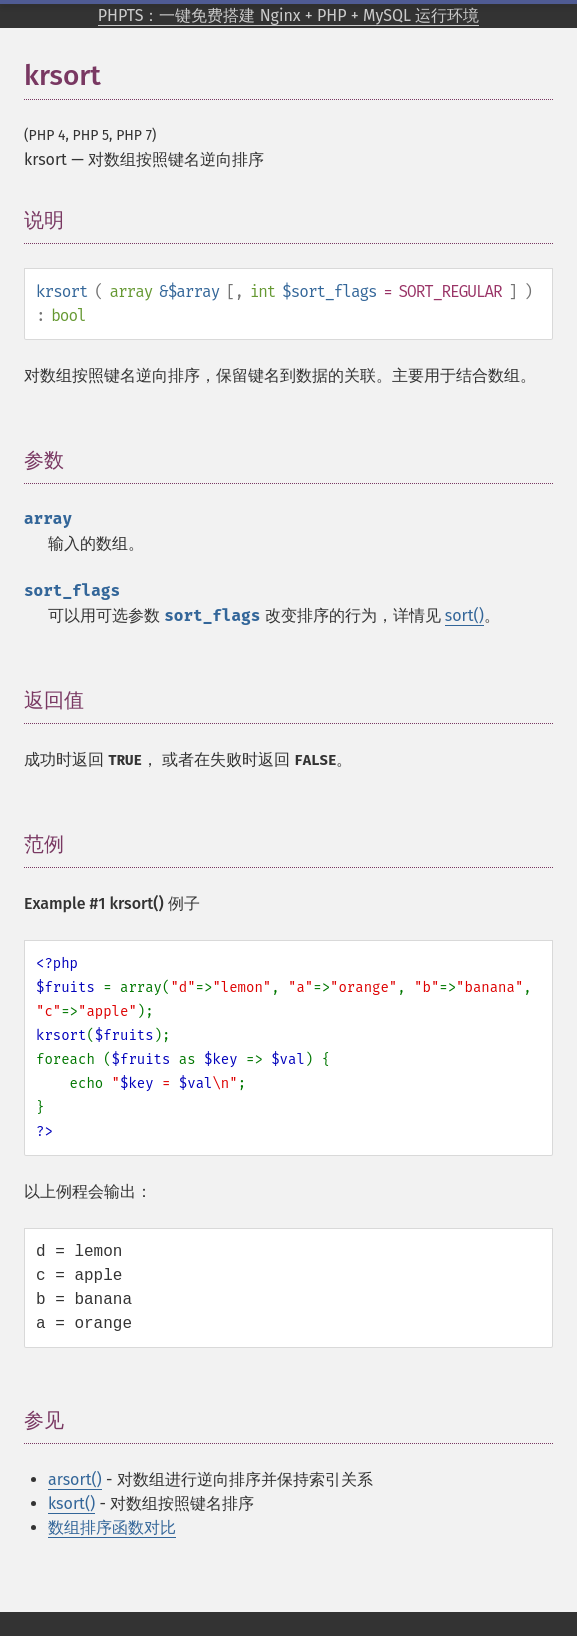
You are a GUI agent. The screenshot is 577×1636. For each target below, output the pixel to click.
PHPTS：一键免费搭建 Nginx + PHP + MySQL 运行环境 (289, 15)
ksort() (71, 1503)
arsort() (75, 1479)
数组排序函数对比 (112, 1527)
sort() (464, 615)
